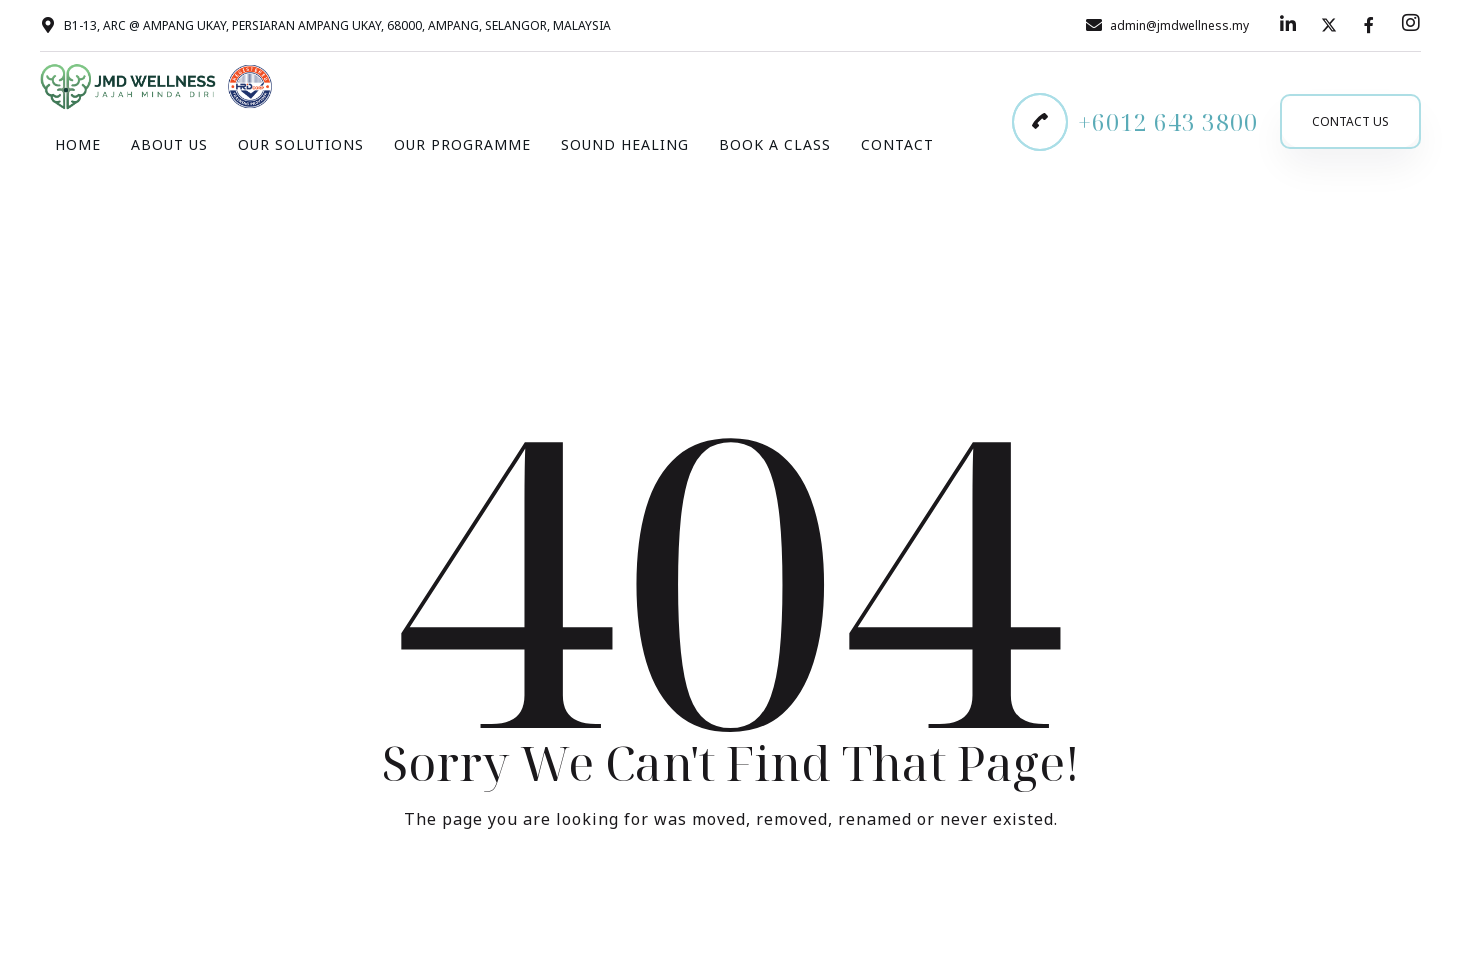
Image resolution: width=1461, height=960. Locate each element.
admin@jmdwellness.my (1179, 25)
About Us (169, 144)
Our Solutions (301, 144)
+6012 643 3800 (1168, 122)
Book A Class (775, 144)
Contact (897, 144)
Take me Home (731, 901)
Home (78, 144)
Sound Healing (625, 144)
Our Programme (462, 144)
